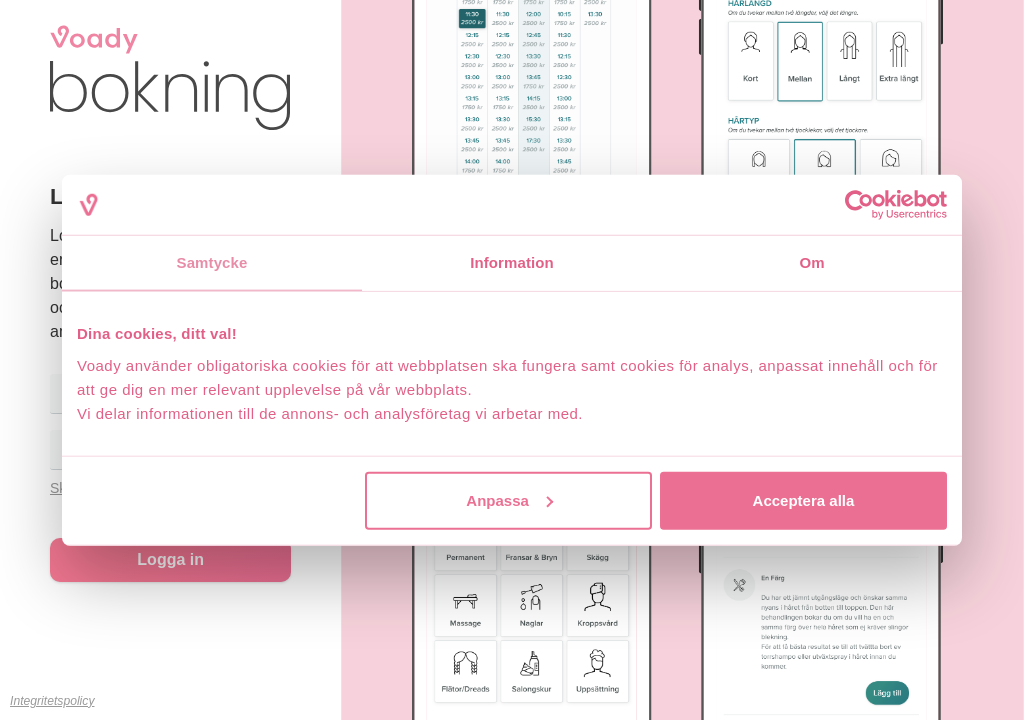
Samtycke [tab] (212, 262)
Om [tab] (811, 262)
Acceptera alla (804, 499)
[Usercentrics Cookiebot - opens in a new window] (859, 205)
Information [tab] (512, 262)
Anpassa (509, 499)
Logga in (170, 559)
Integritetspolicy (52, 701)
